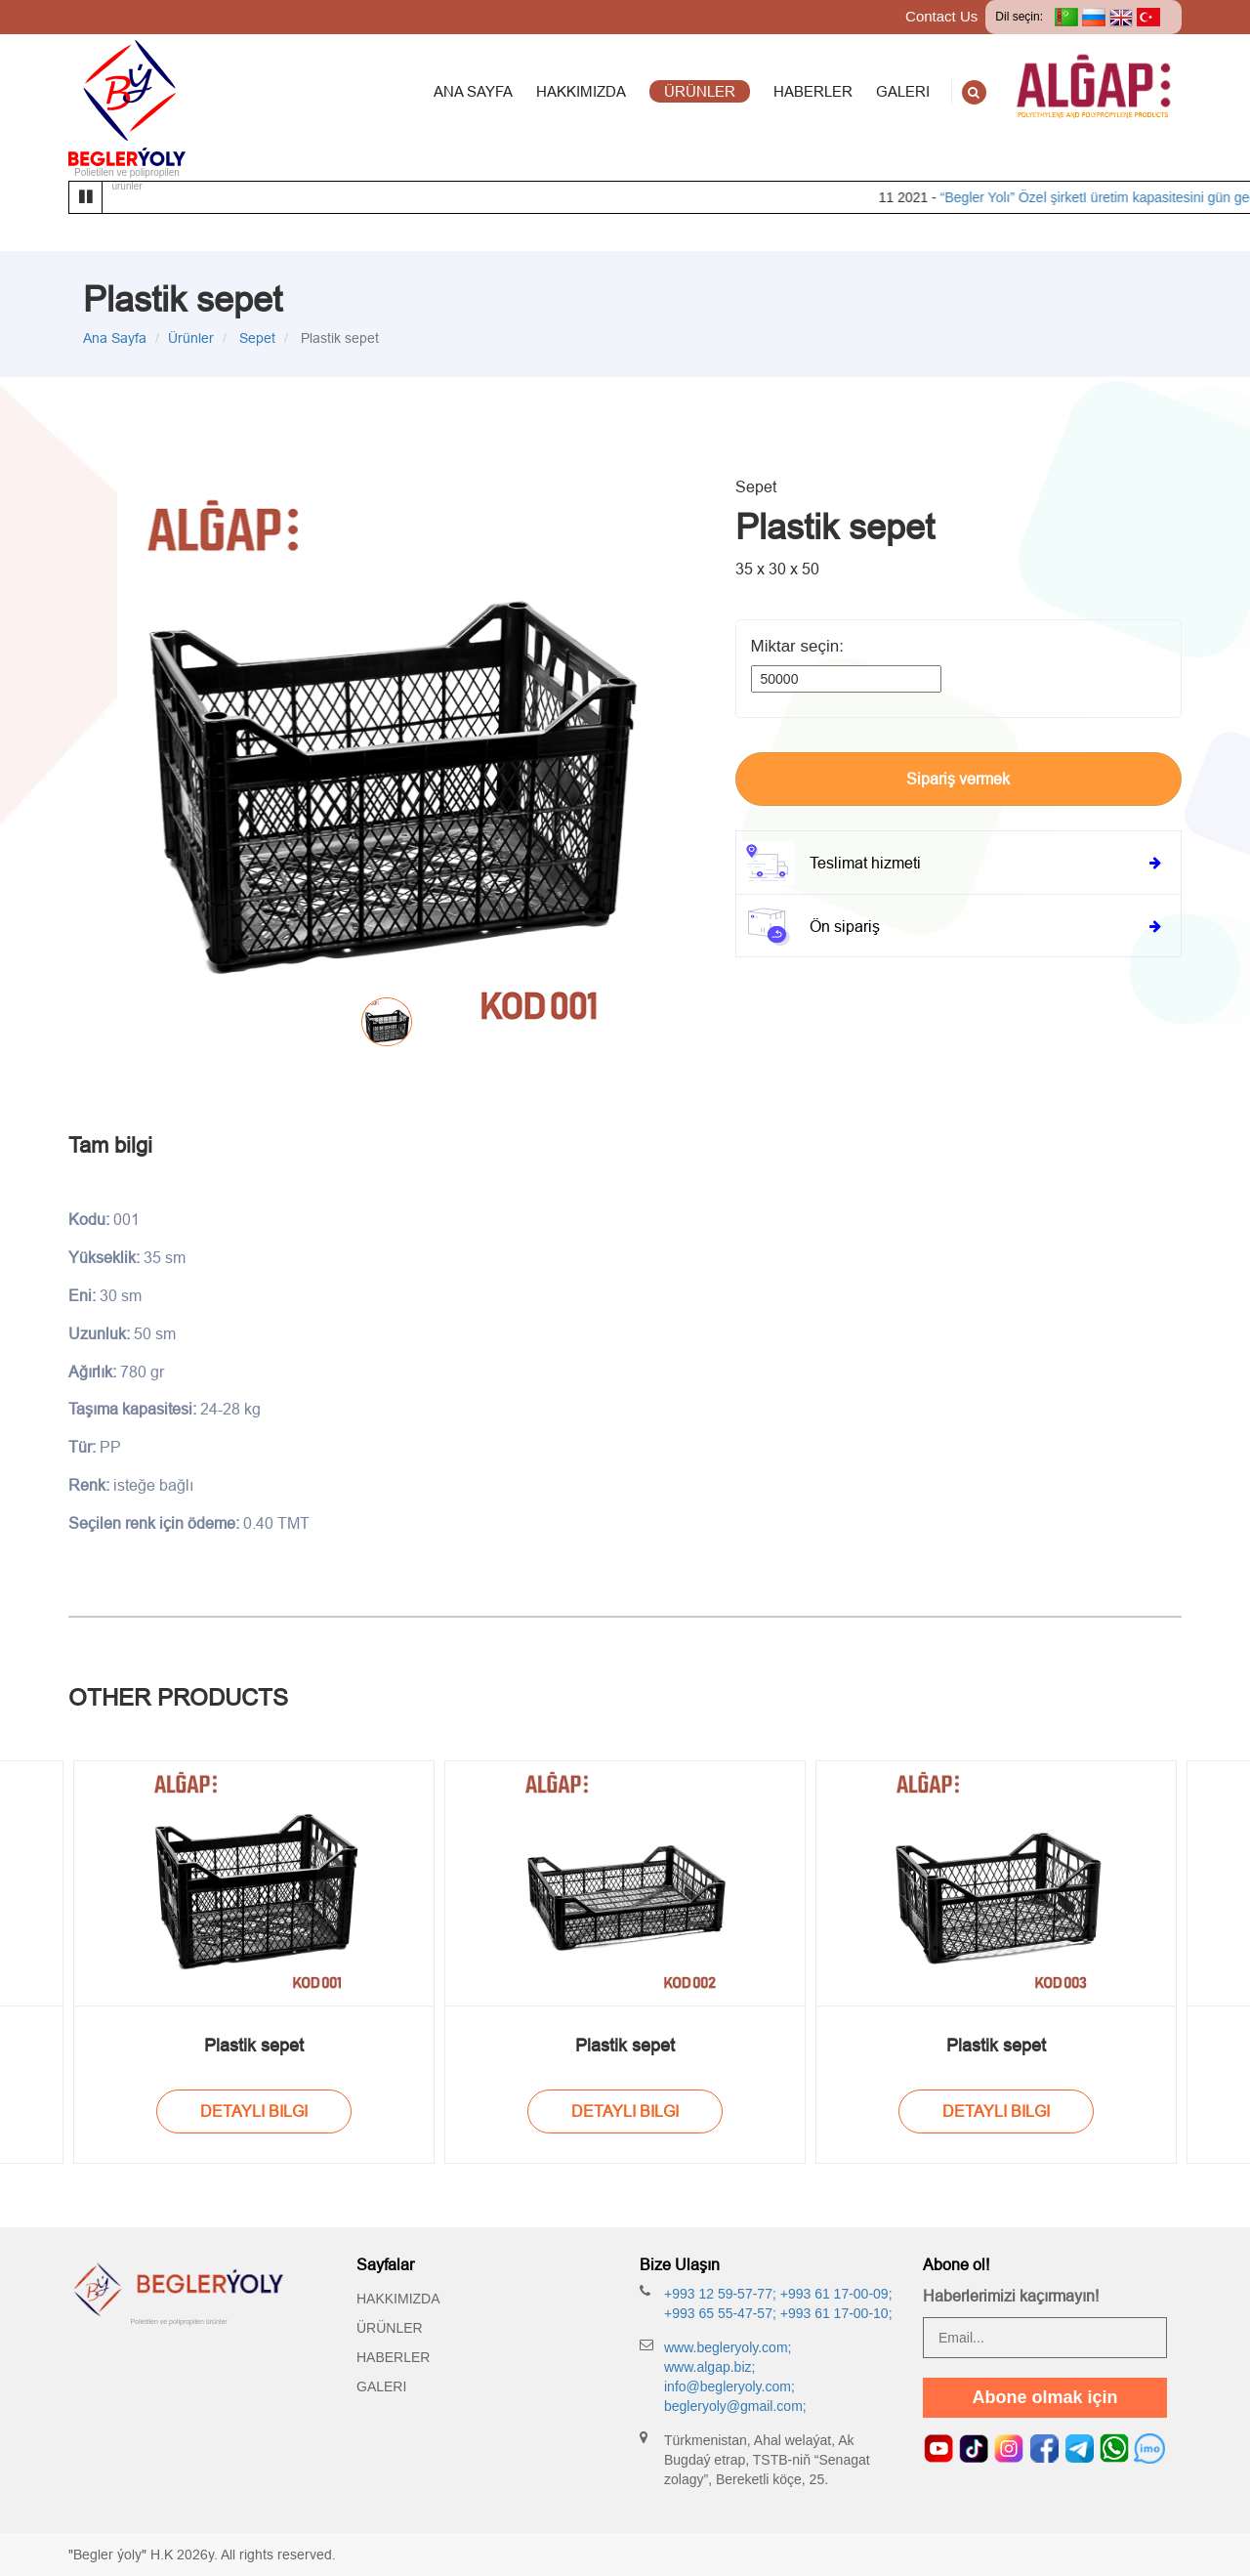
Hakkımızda (398, 2298)
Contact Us (941, 16)
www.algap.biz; (709, 2367)
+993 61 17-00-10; (834, 2313)
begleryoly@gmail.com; (735, 2406)
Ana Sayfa (114, 338)
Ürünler (191, 338)
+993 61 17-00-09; (834, 2294)
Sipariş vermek (958, 778)
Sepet (255, 338)
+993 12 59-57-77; (720, 2294)
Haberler (393, 2357)
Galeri (381, 2386)
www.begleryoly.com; (727, 2347)
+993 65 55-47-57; (720, 2313)
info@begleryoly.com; (729, 2386)
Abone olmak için (1044, 2397)
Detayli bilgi (254, 2111)
